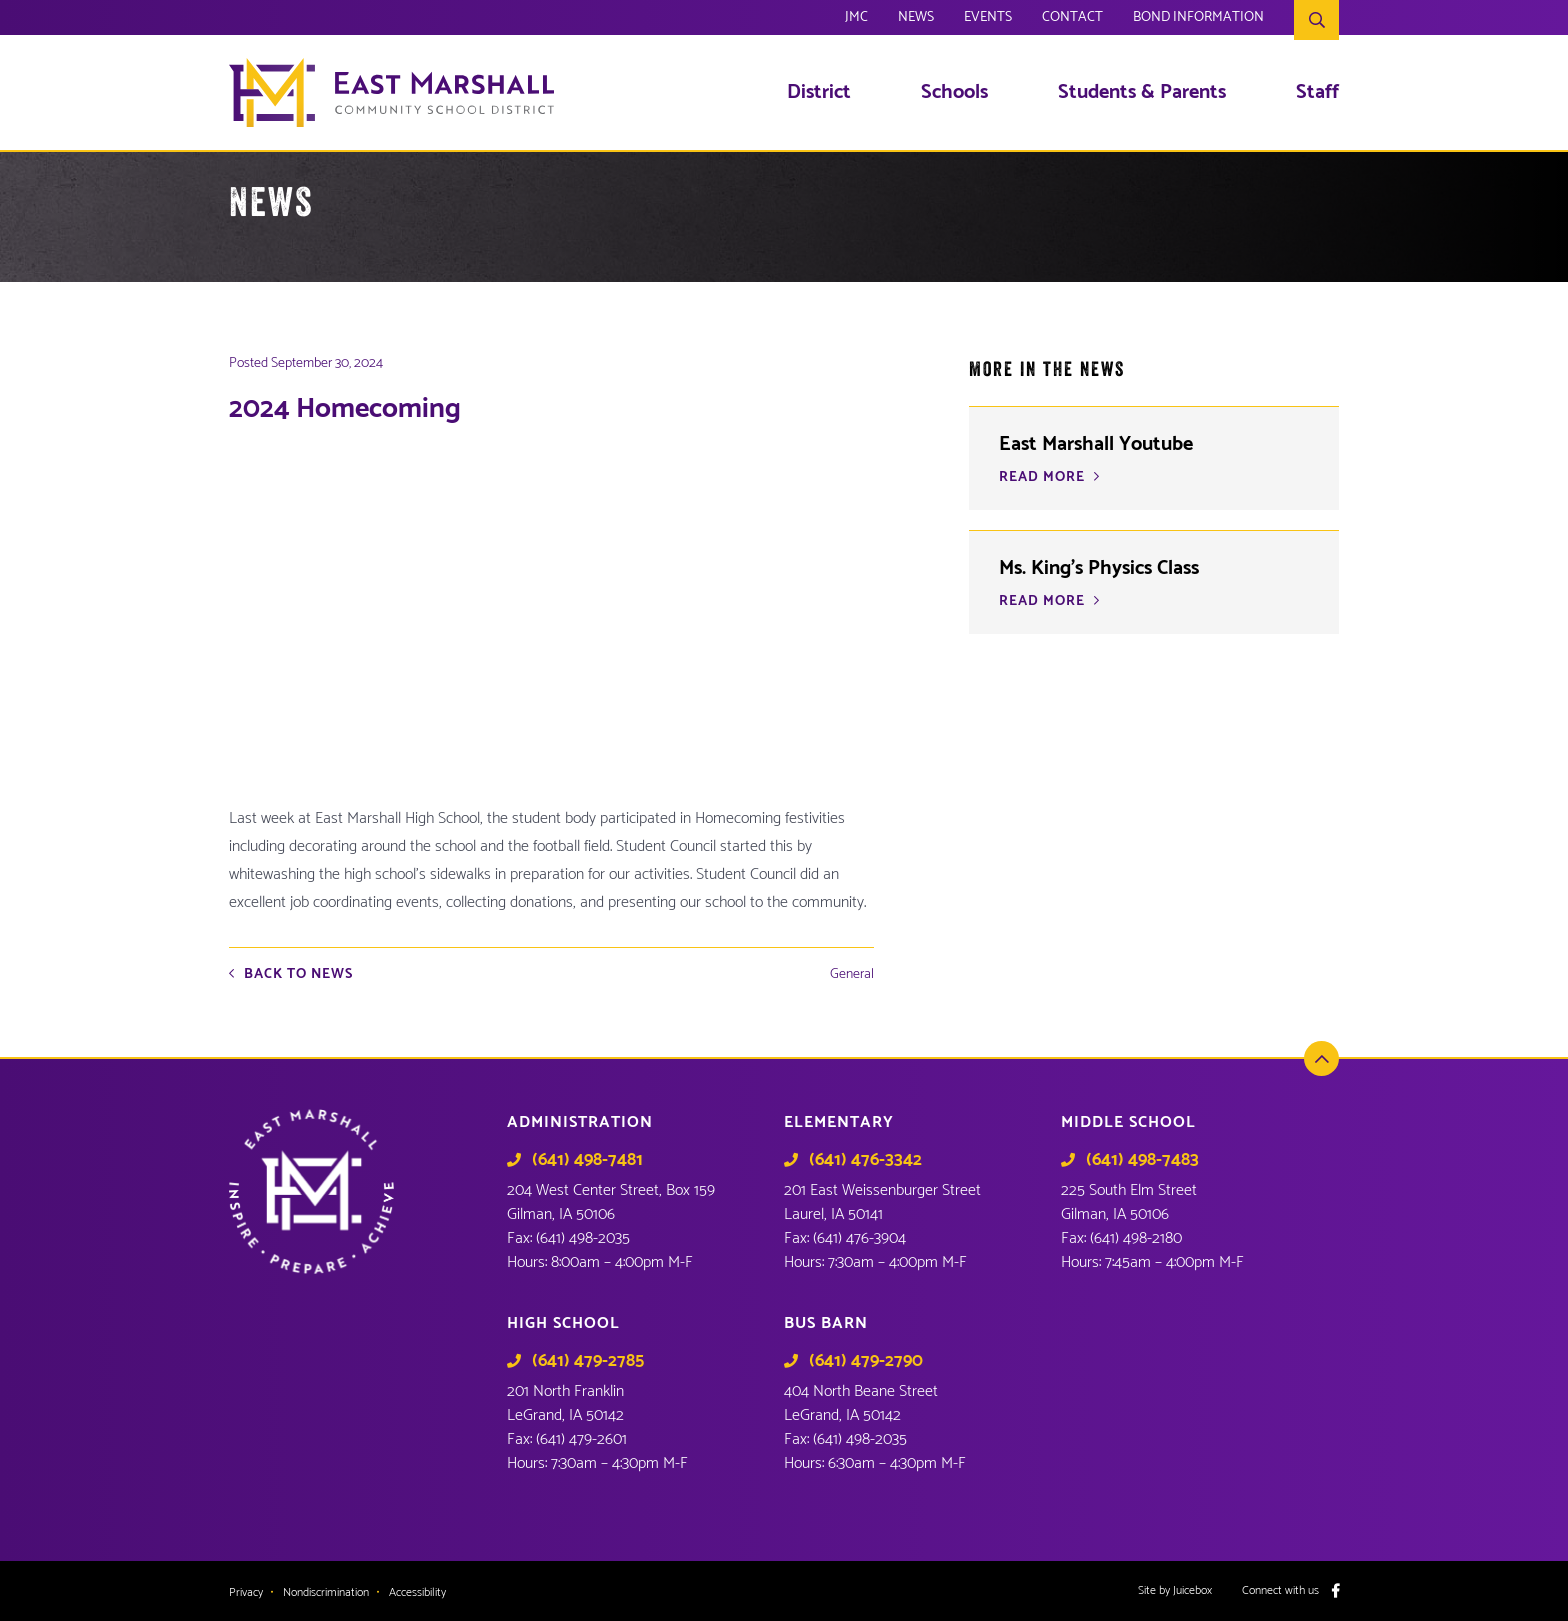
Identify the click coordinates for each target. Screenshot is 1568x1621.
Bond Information (1198, 20)
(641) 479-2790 (866, 1361)
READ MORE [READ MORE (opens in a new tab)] (1042, 478)
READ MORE (1042, 602)
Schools (954, 93)
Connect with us (1280, 1591)
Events (988, 20)
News (916, 20)
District (819, 93)
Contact (1072, 20)
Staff (1317, 93)
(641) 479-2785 (588, 1361)
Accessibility (417, 1593)
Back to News (298, 975)
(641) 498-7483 (1142, 1160)
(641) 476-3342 (865, 1160)
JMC (856, 20)
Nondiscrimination (326, 1593)
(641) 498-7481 (587, 1160)
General (852, 975)
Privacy (246, 1593)
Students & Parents (1142, 93)
